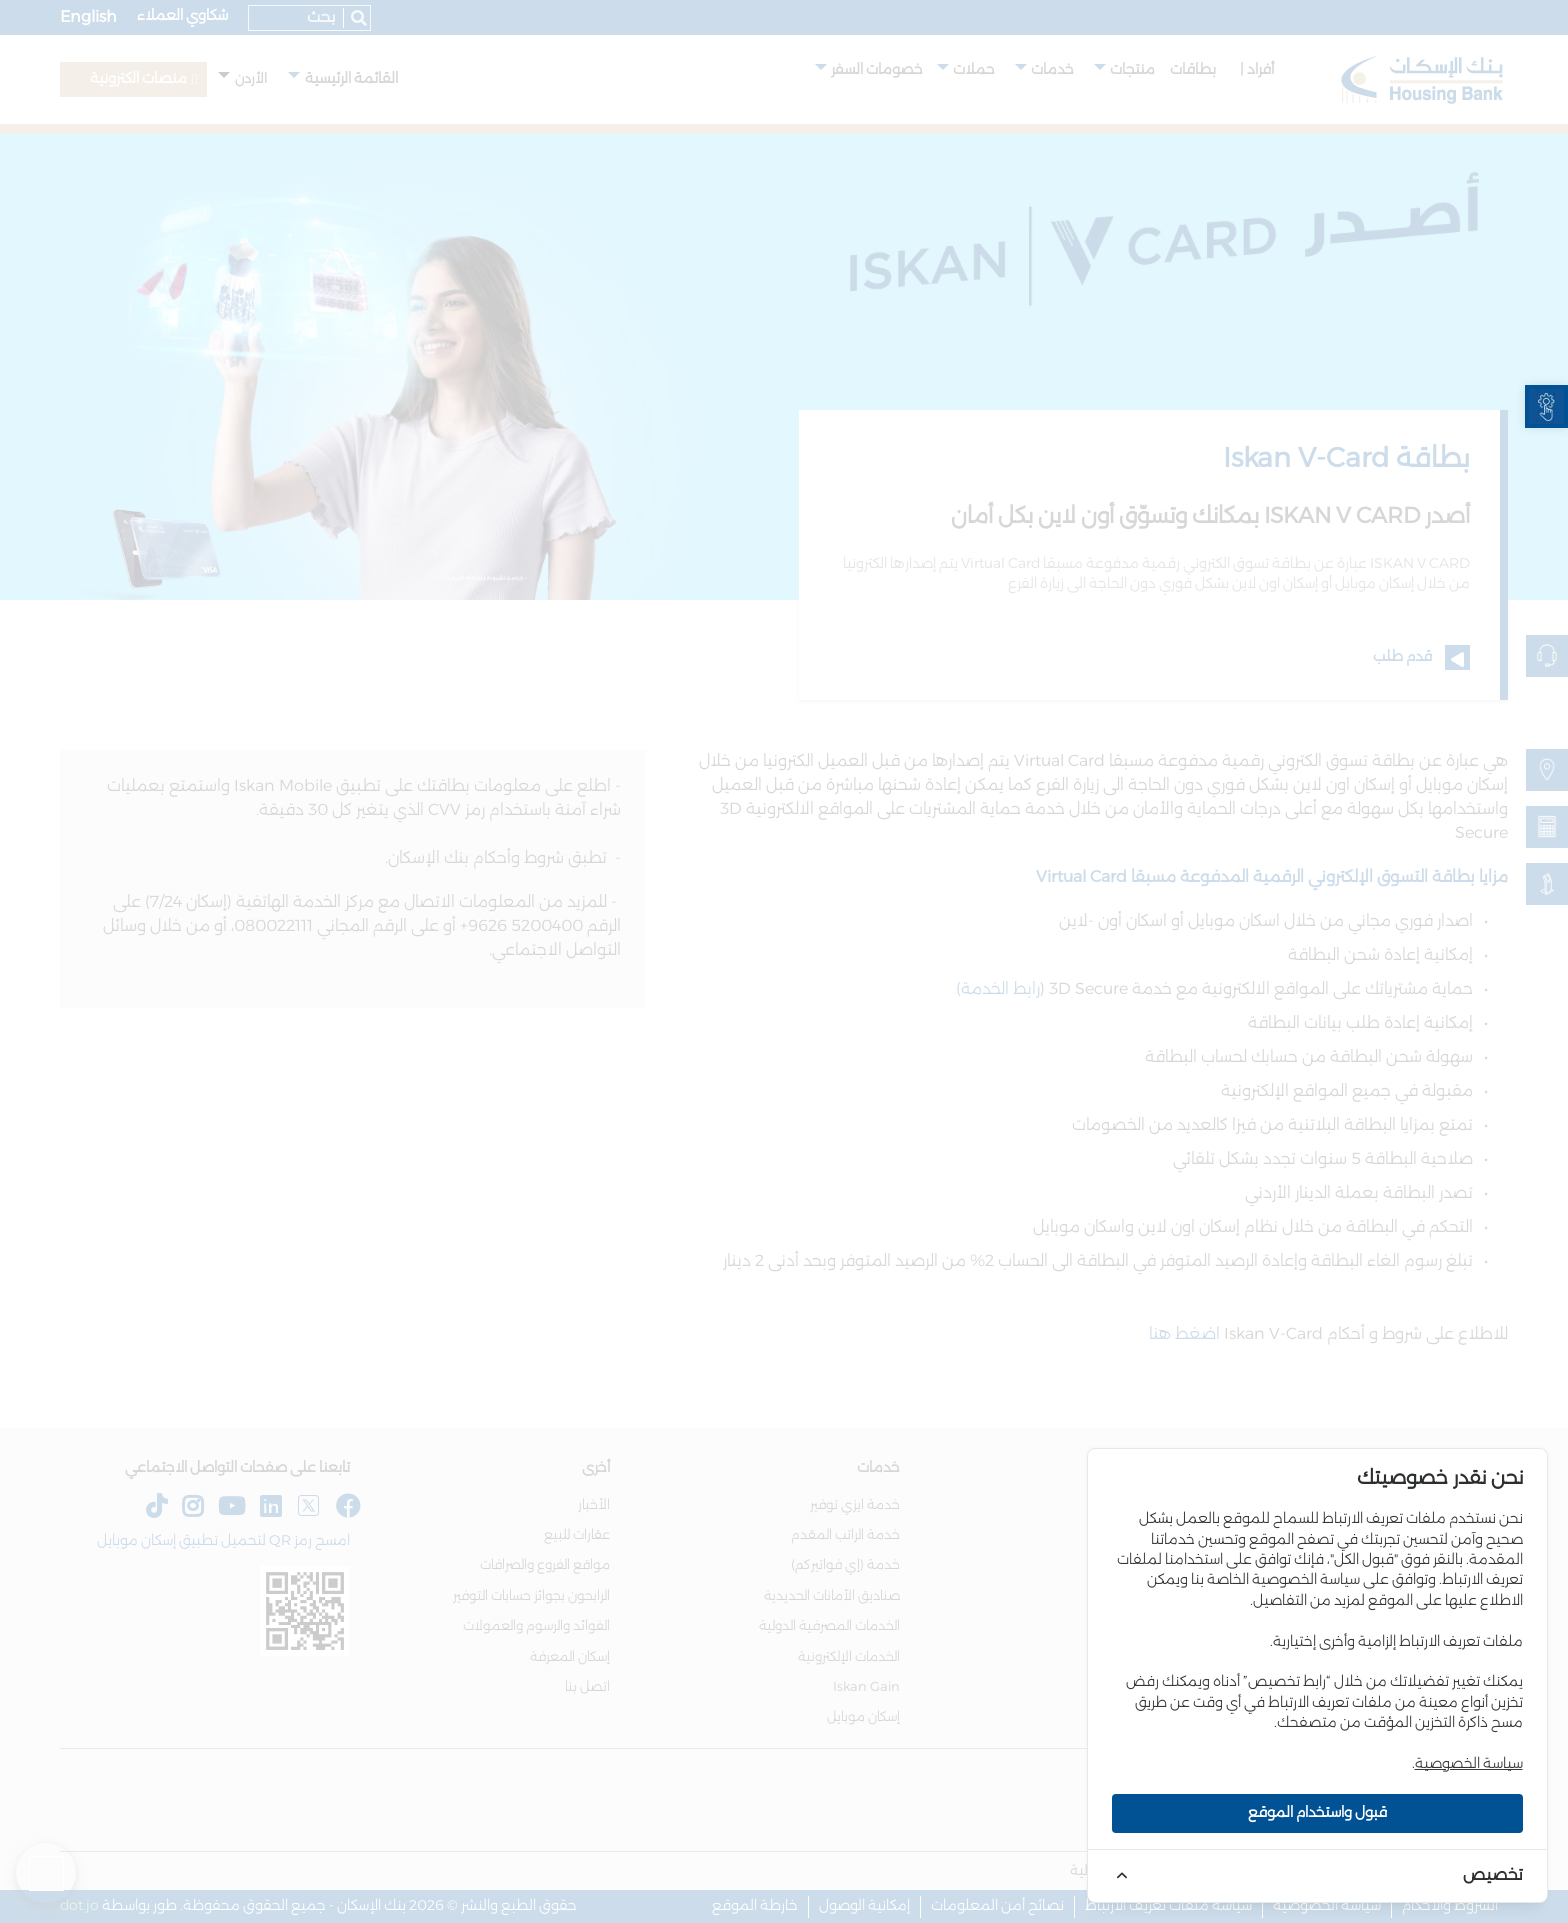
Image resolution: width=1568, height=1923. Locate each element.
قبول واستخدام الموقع (1317, 1813)
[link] (1546, 406)
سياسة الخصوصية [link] (1469, 1764)
